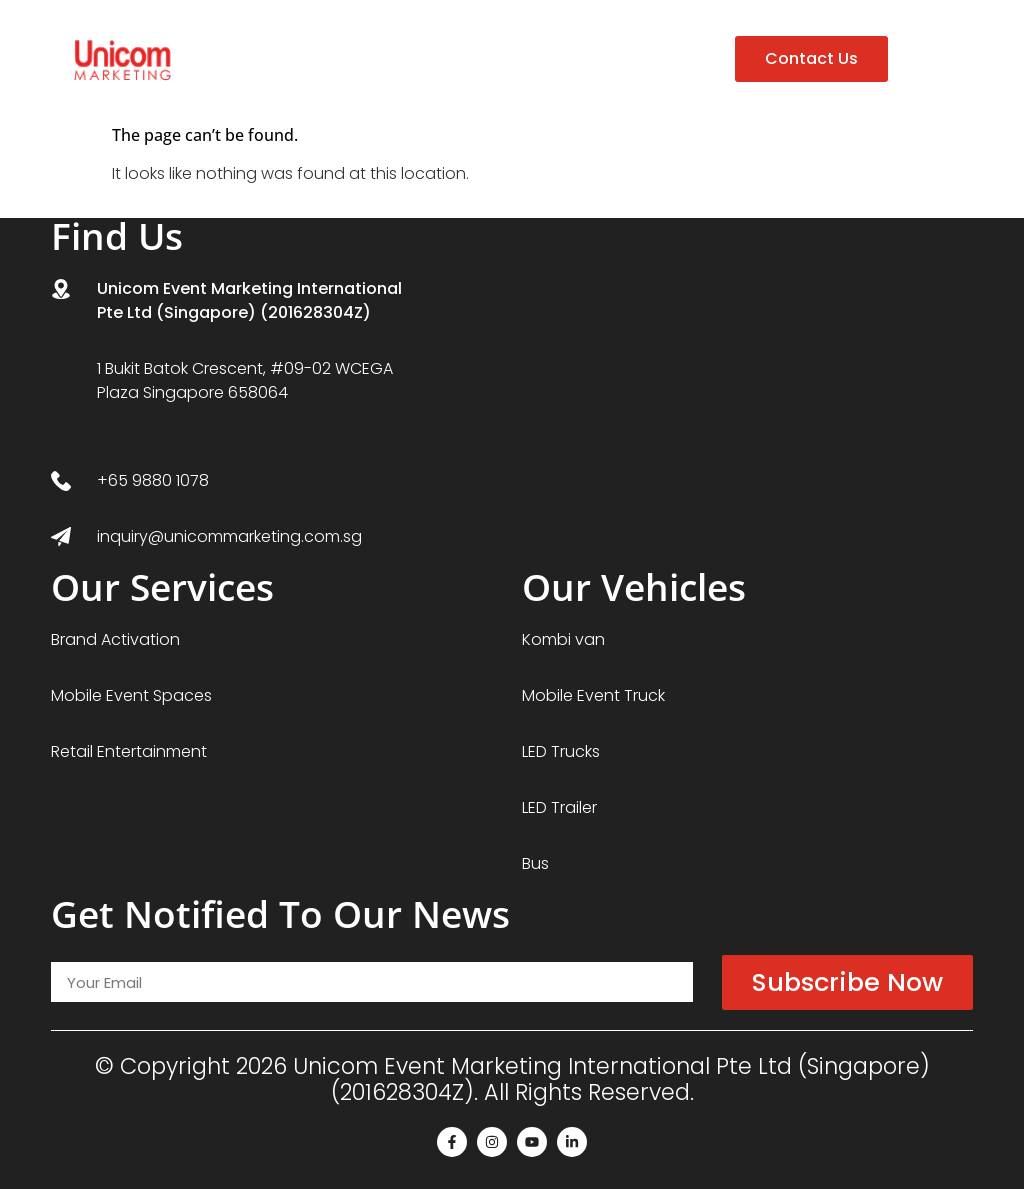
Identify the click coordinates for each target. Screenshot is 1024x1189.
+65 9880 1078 (153, 480)
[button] (930, 59)
